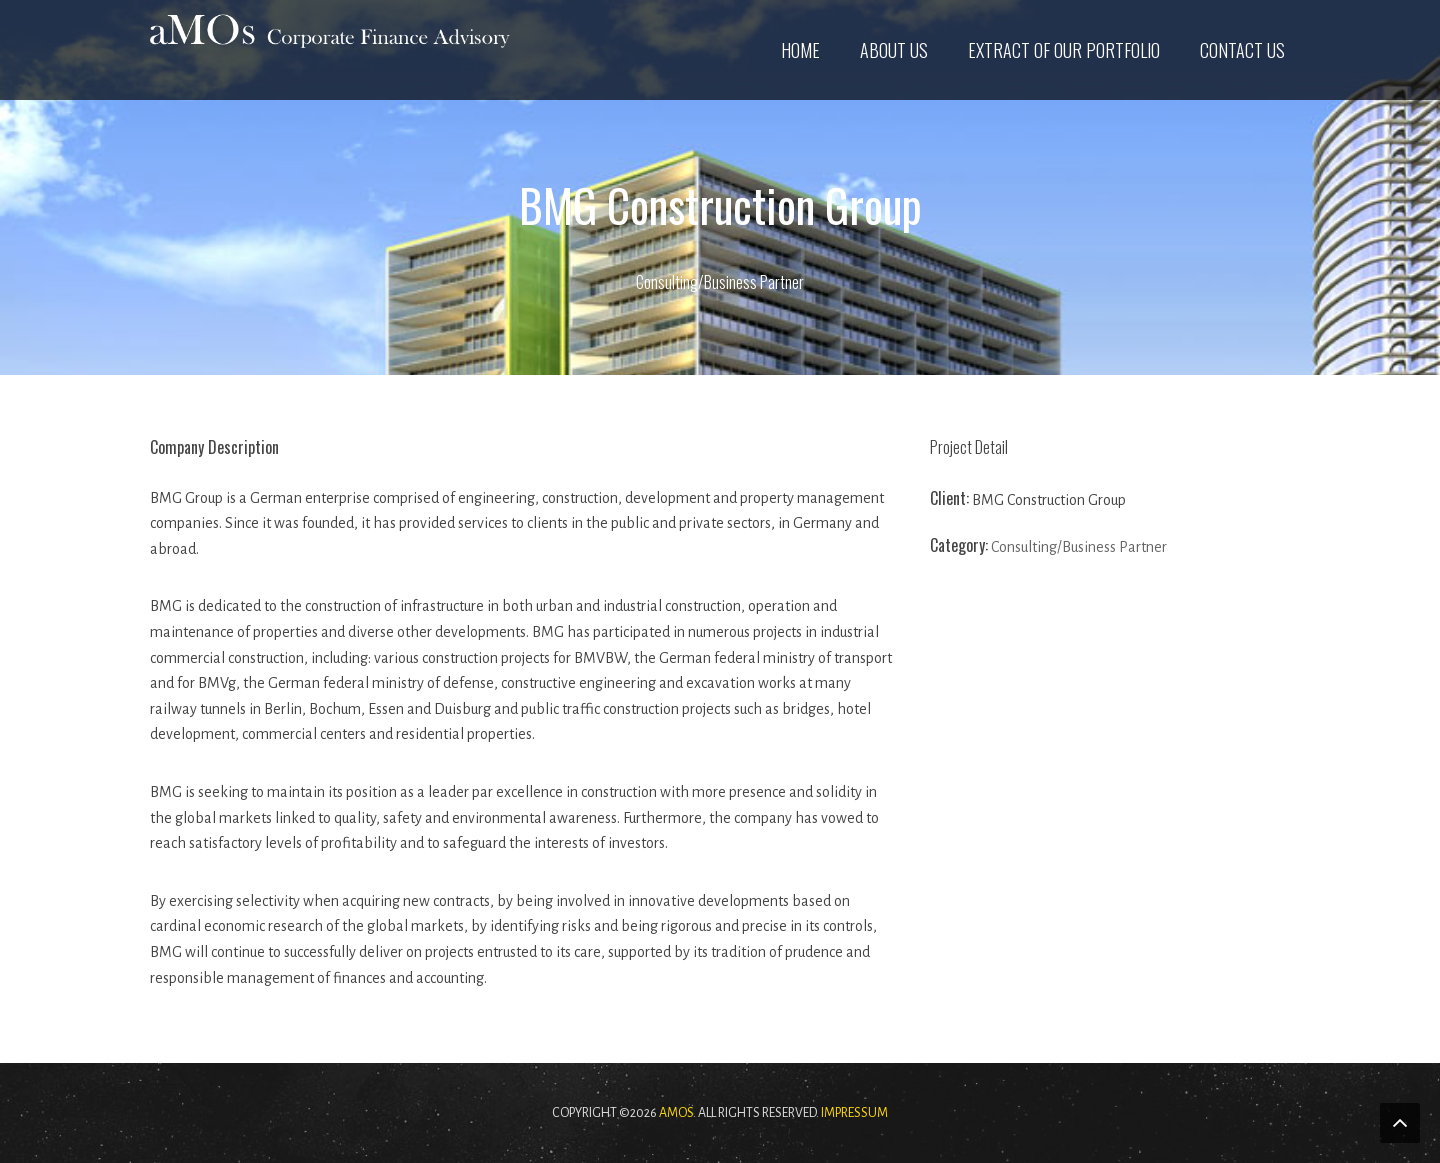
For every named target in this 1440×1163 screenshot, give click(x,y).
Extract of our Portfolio (1064, 50)
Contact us (1242, 50)
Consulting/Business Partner (720, 282)
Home (800, 50)
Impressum (854, 1113)
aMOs (676, 1113)
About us (894, 50)
